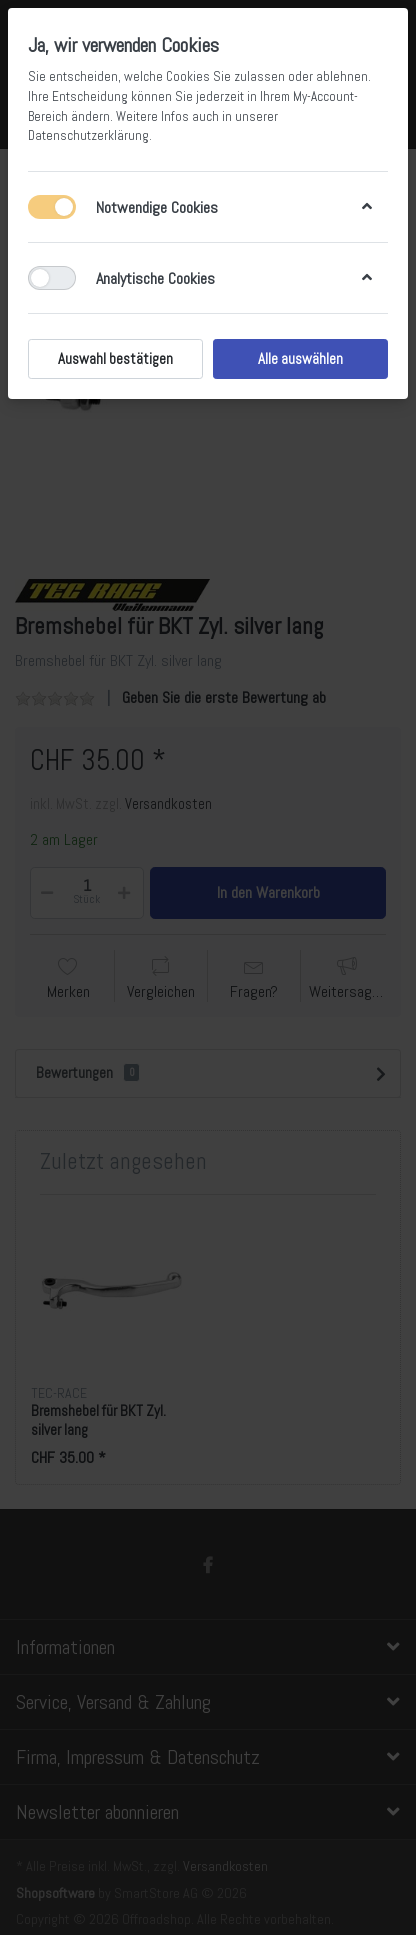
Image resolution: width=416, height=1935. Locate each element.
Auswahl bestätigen (115, 359)
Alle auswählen (300, 359)
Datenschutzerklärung (88, 135)
